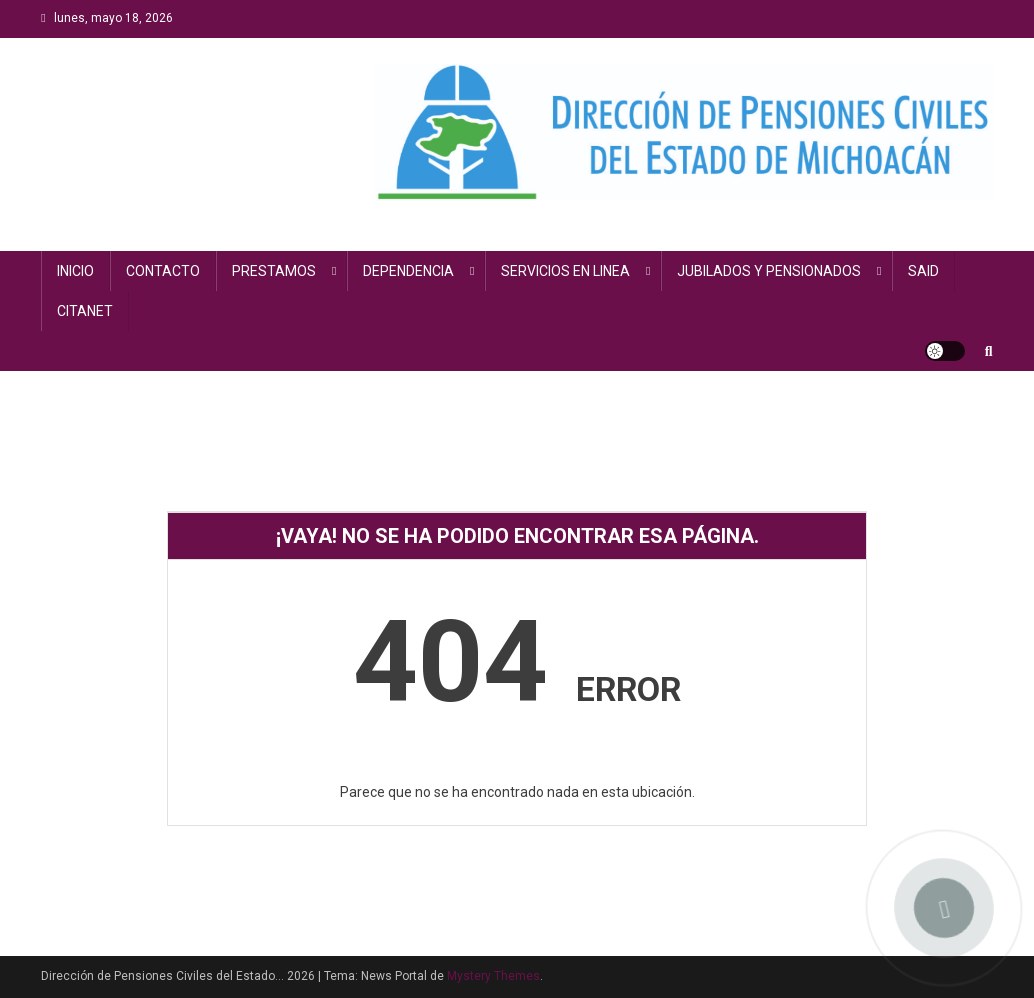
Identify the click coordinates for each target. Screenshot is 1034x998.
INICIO (75, 271)
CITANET (85, 311)
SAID (923, 271)
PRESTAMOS (274, 271)
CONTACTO (163, 271)
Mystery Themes (493, 976)
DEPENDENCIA (408, 271)
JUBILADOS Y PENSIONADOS (769, 271)
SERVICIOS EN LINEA (565, 271)
